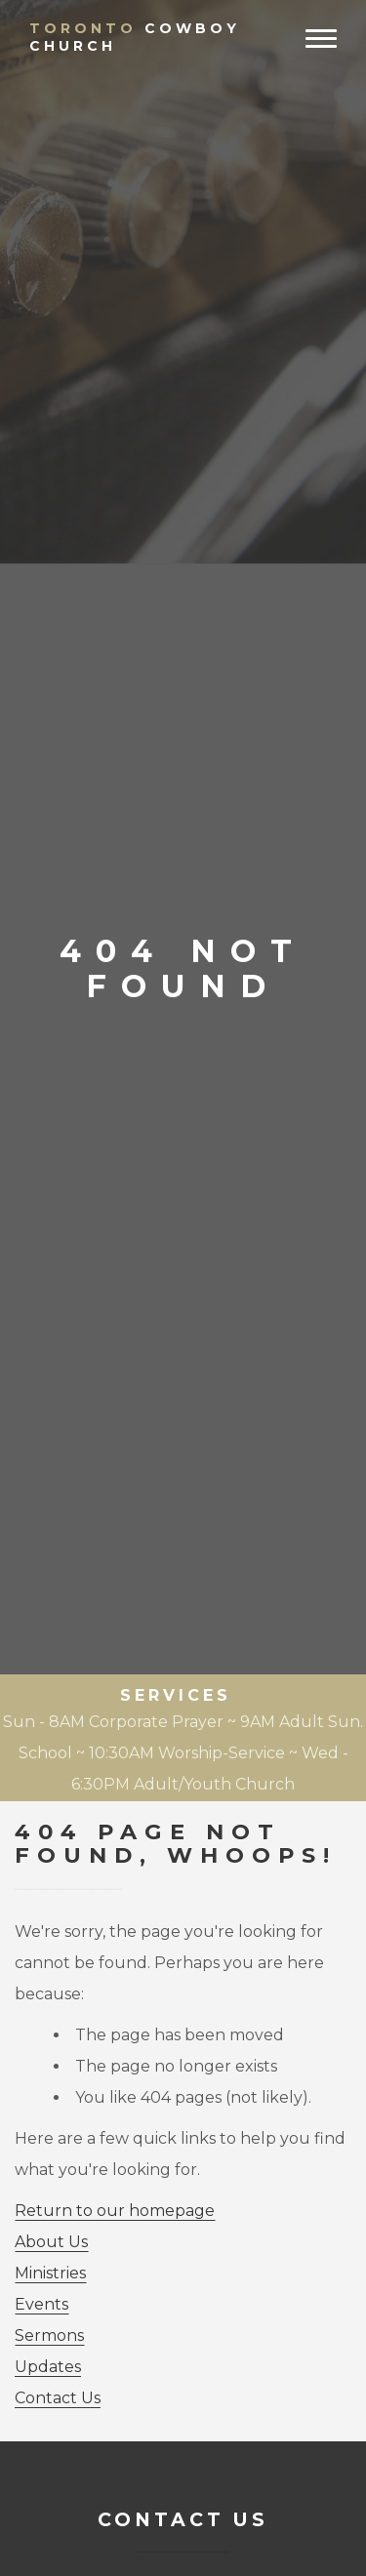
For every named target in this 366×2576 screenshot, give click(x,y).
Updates (48, 2366)
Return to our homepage (115, 2210)
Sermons (49, 2335)
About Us (51, 2242)
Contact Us (58, 2398)
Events (41, 2304)
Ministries (50, 2273)
